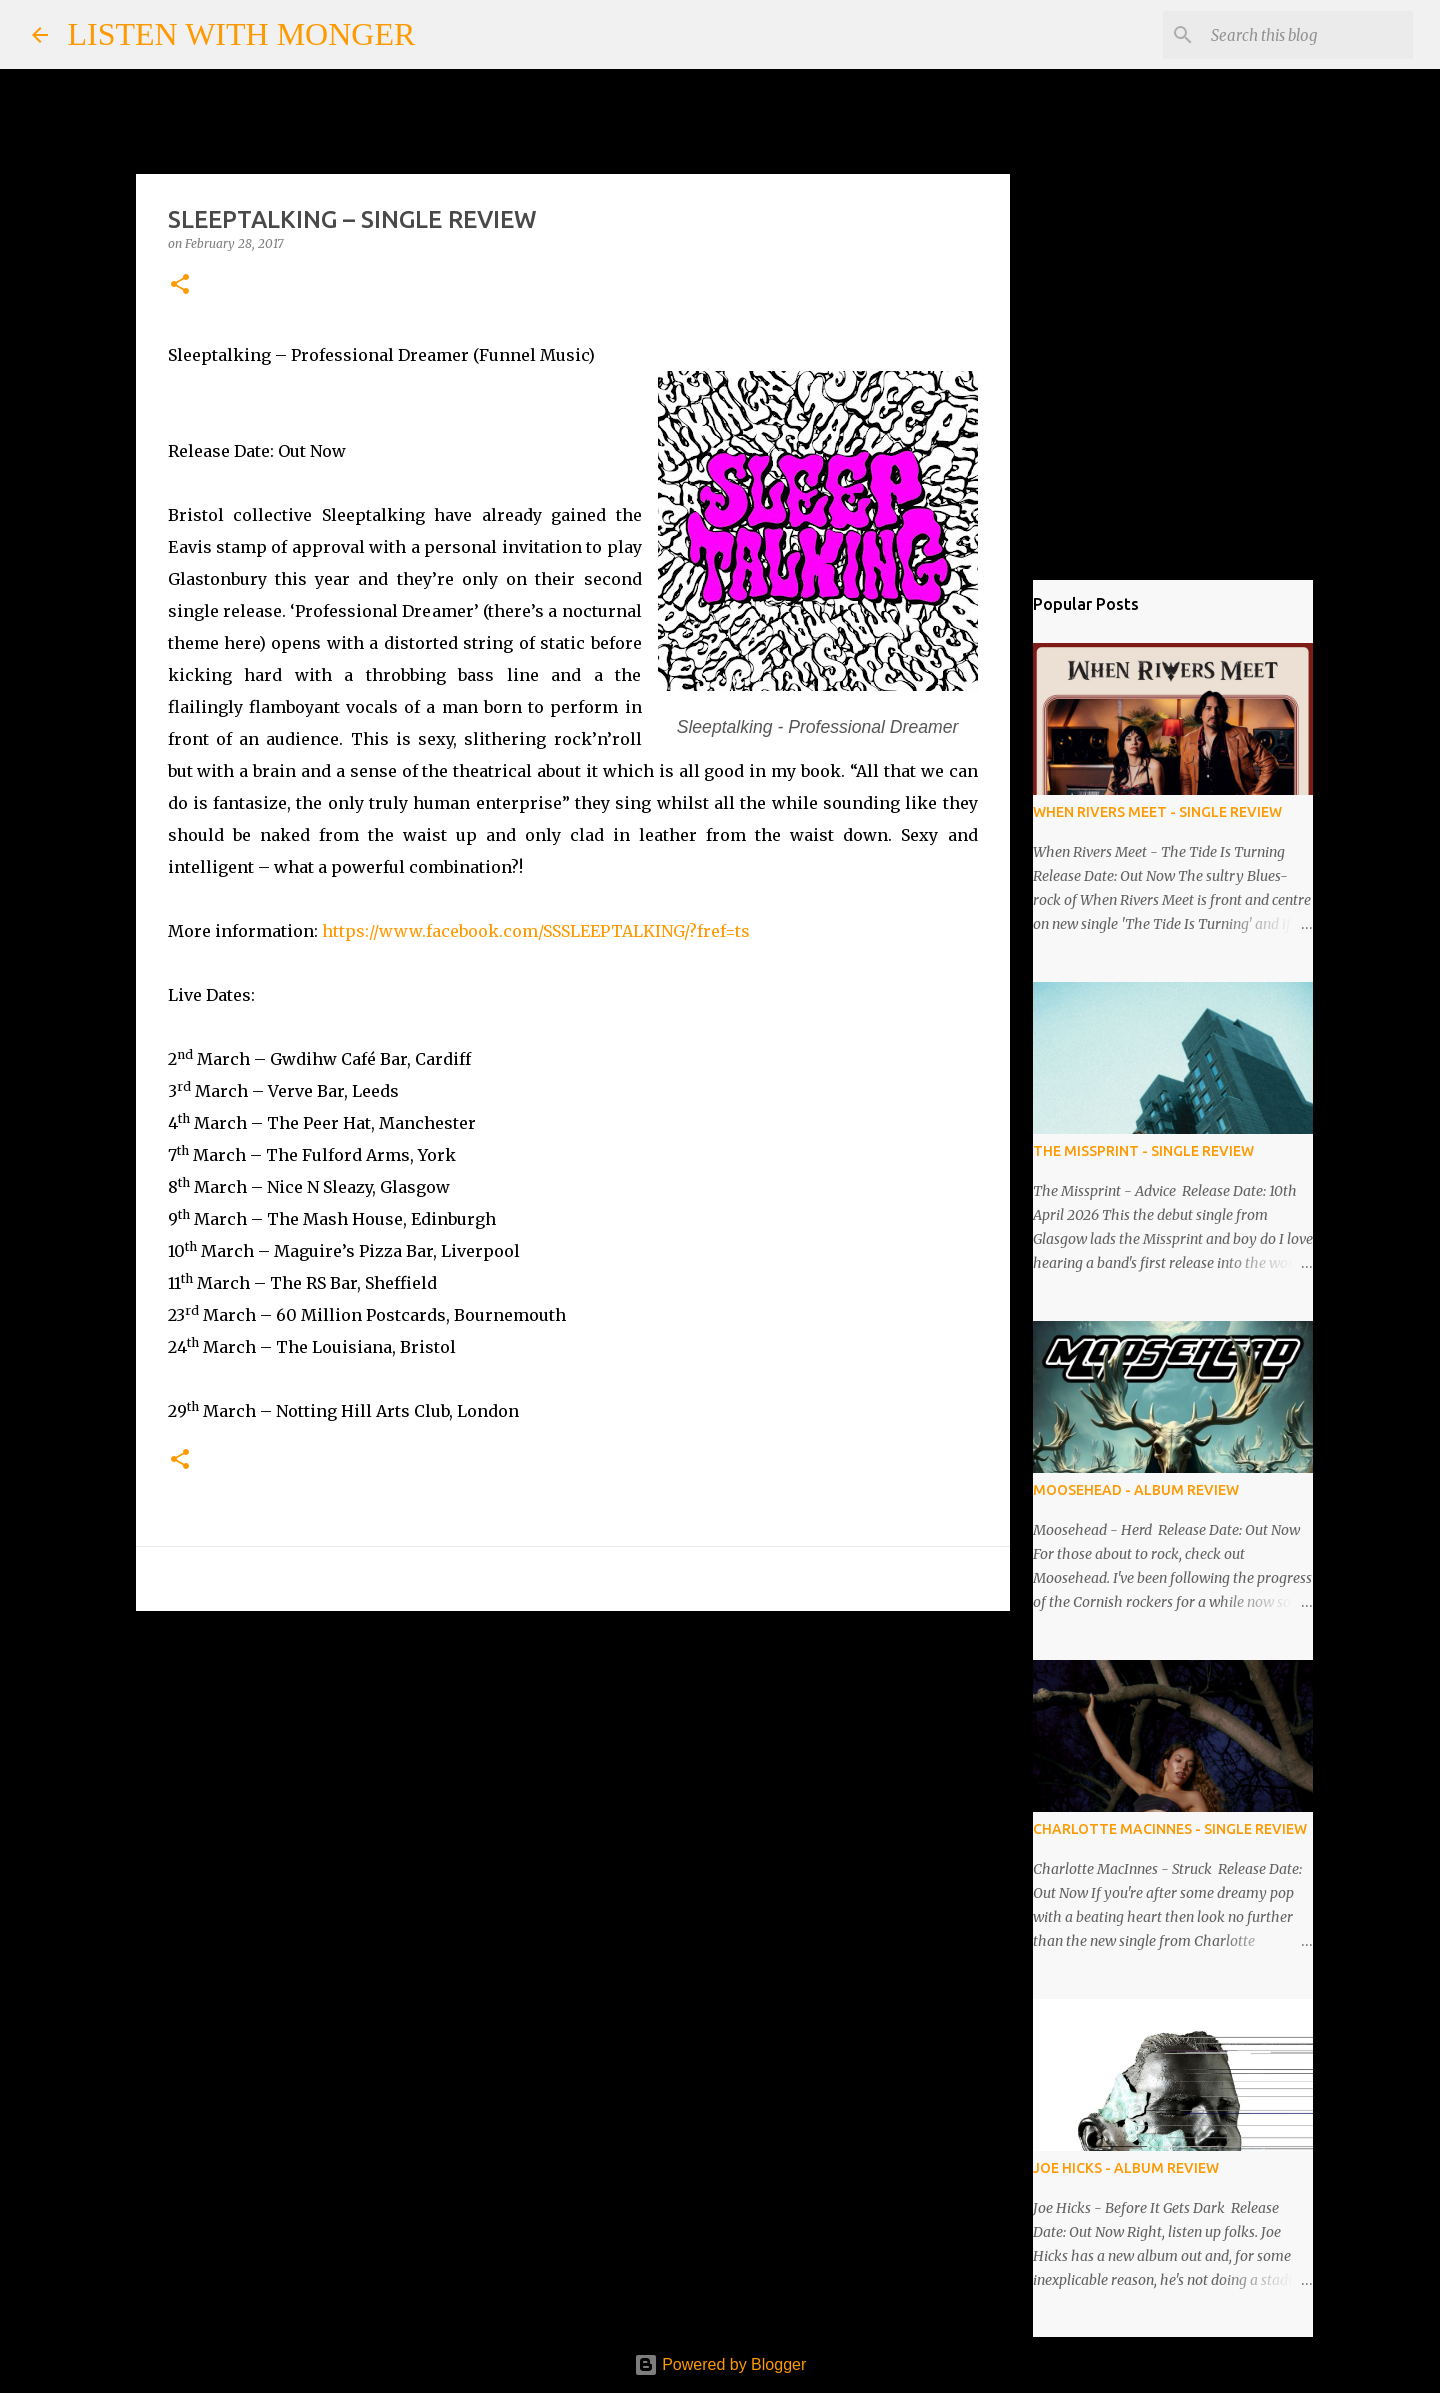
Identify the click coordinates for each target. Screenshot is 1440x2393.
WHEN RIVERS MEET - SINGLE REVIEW (1157, 812)
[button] (180, 285)
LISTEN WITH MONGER (242, 34)
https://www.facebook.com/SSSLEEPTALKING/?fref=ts (536, 931)
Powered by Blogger (720, 2364)
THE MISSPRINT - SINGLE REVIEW (1143, 1151)
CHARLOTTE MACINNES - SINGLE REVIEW (1170, 1829)
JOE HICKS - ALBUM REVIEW (1126, 2168)
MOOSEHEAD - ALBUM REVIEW (1136, 1490)
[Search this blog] (1308, 35)
